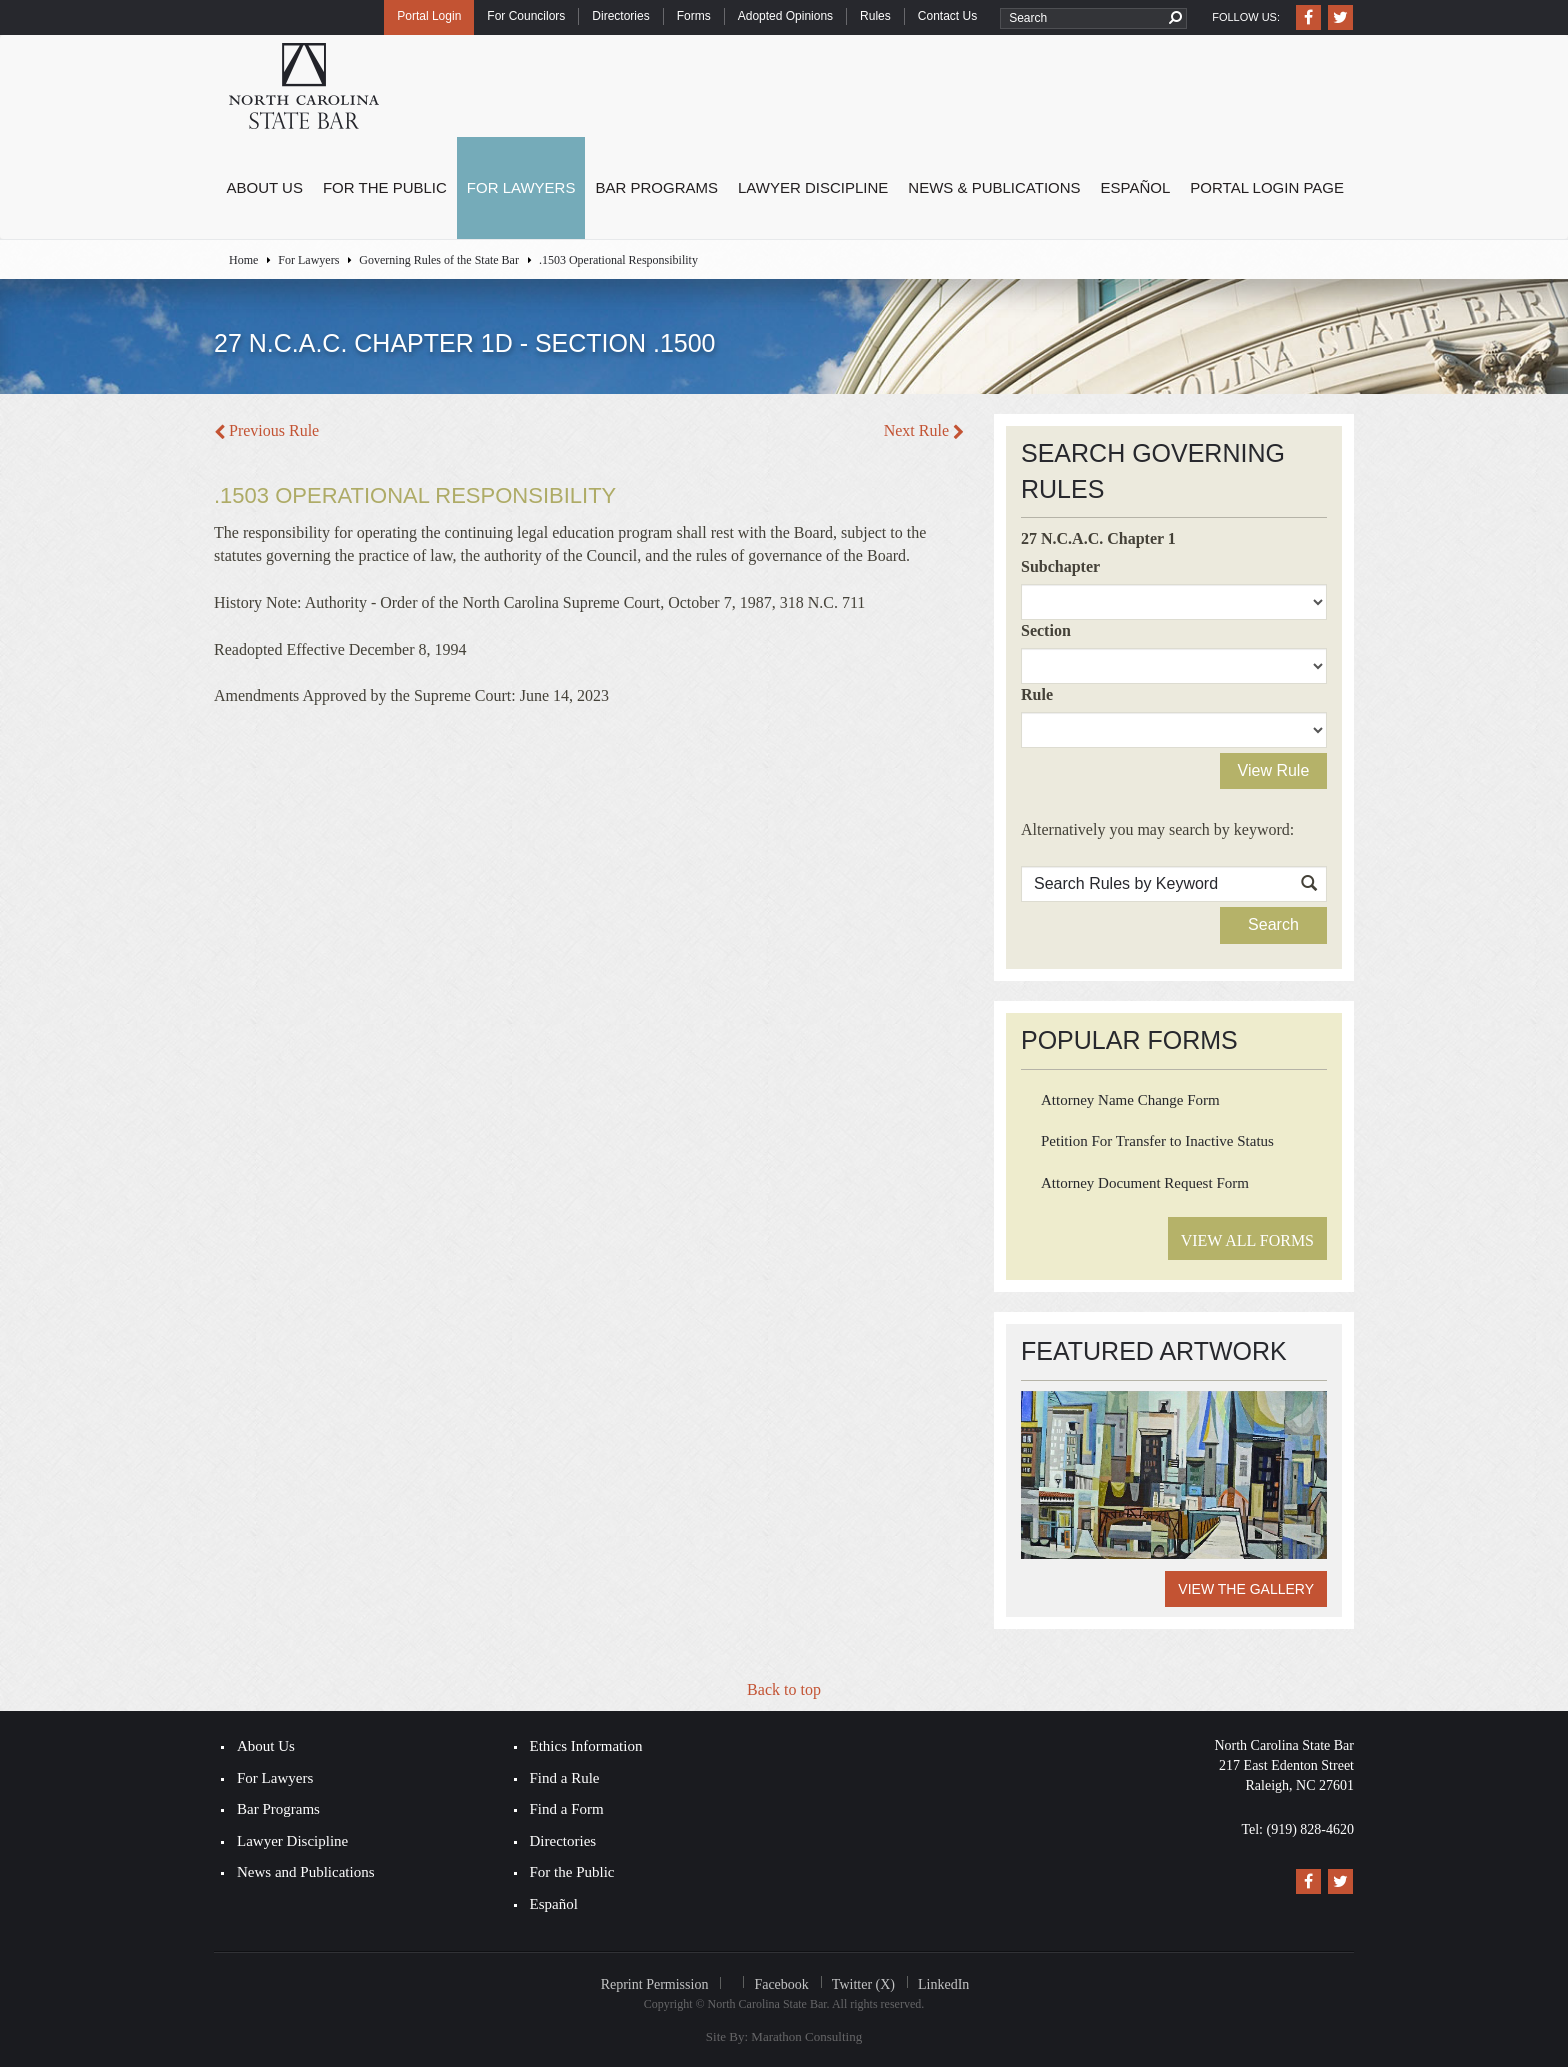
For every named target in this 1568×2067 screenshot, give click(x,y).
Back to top (784, 1689)
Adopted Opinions (785, 16)
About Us (265, 187)
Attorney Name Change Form (1130, 1100)
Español (1136, 187)
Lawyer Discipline (813, 187)
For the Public (385, 187)
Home (243, 260)
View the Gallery (1246, 1589)
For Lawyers (521, 187)
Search (1273, 924)
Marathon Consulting (806, 2036)
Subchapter (1060, 566)
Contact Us (947, 16)
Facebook (781, 1984)
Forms (694, 16)
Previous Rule (266, 430)
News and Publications (305, 1872)
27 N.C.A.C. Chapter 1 (1098, 538)
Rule (1037, 694)
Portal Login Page (1267, 187)
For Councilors (526, 16)
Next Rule (924, 430)
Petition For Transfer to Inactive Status (1157, 1141)
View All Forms (1247, 1240)
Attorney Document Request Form (1145, 1183)
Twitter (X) (863, 1984)
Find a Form (567, 1809)
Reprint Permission (655, 1984)
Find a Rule (565, 1778)
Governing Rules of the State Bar (439, 260)
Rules (875, 16)
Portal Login (429, 16)
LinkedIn (943, 1984)
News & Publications (994, 187)
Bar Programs (656, 187)
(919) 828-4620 (1311, 1829)
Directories (620, 16)
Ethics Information (586, 1746)
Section (1046, 630)
